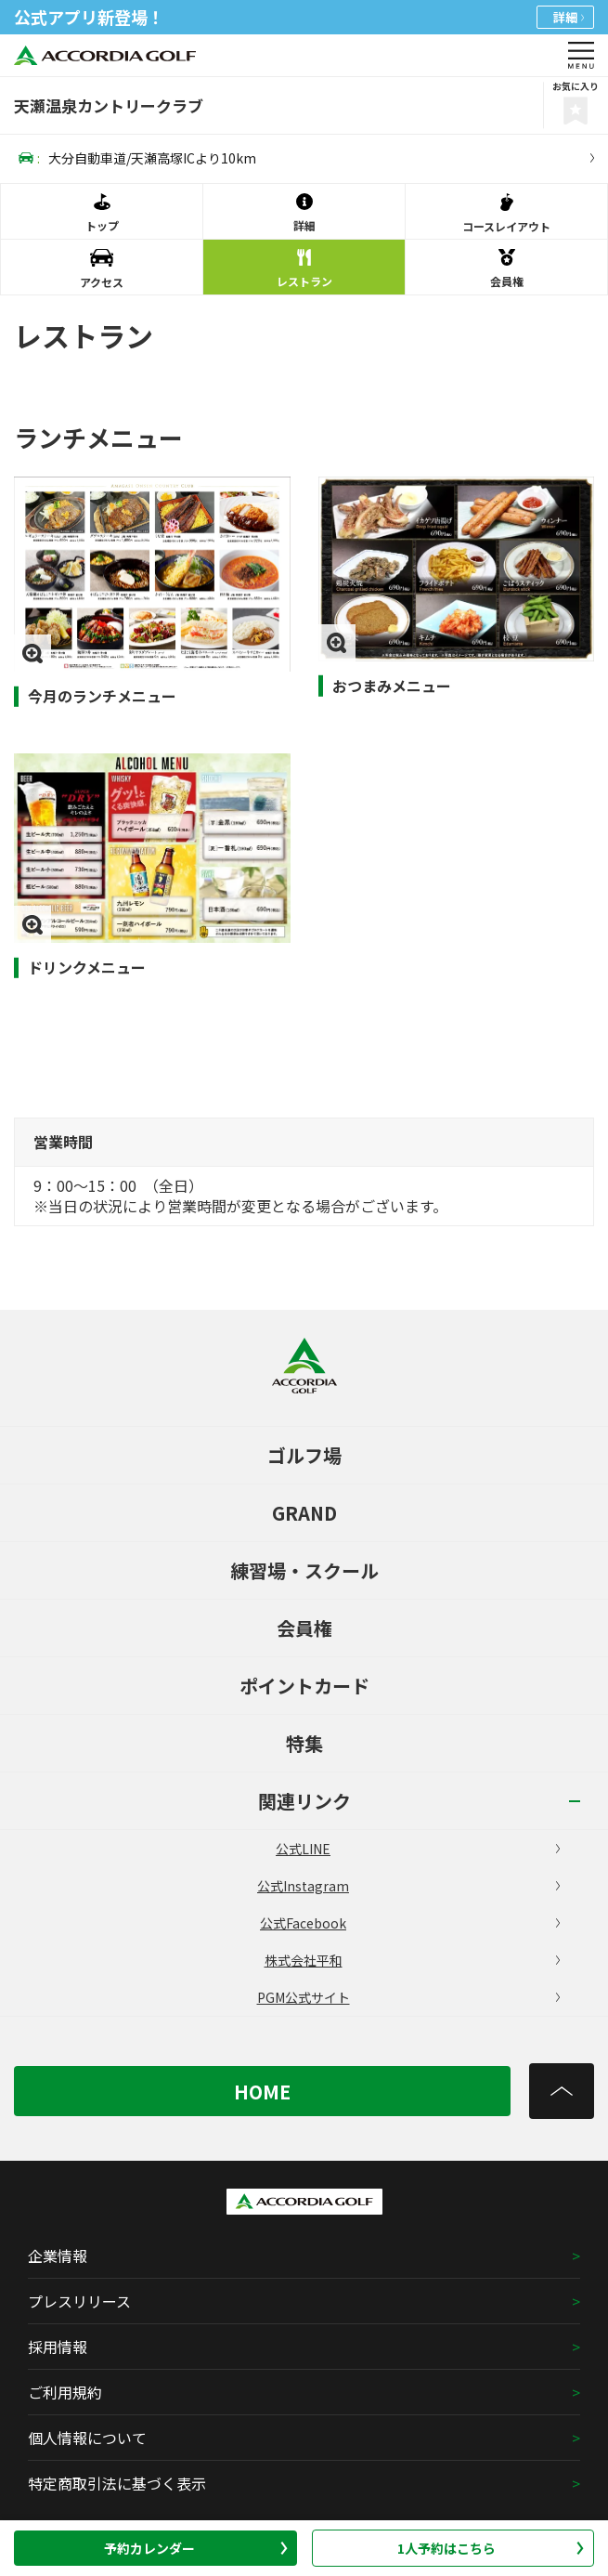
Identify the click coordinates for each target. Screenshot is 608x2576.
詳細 (568, 17)
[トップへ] (561, 2091)
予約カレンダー (196, 2548)
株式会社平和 (412, 1960)
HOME (262, 2091)
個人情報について (87, 2437)
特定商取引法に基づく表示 (117, 2483)
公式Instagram (408, 1885)
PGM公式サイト (408, 1997)
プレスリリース (79, 2301)
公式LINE (418, 1848)
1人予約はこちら (490, 2548)
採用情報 (57, 2346)
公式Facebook (410, 1923)
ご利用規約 (65, 2392)
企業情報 (57, 2255)
